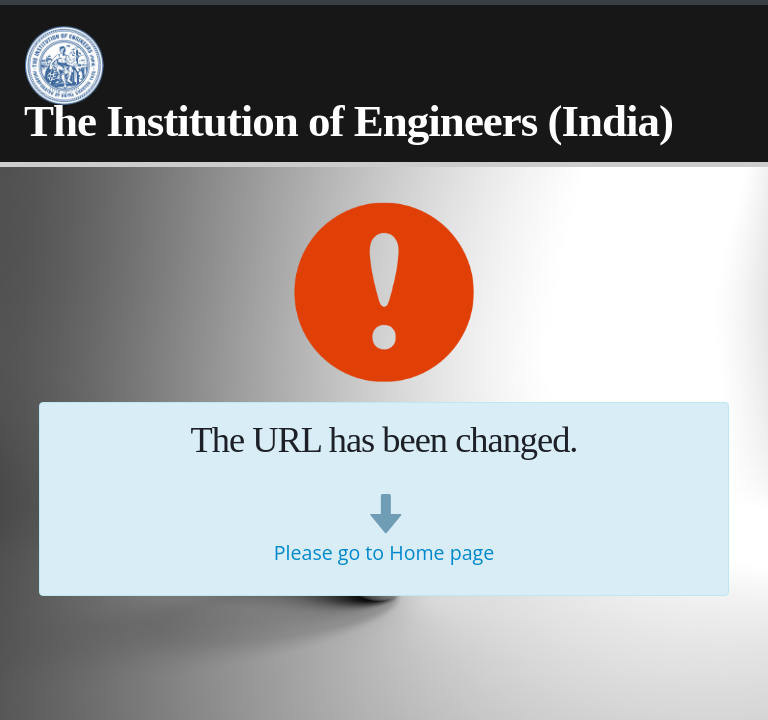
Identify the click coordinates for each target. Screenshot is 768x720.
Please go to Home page (384, 552)
